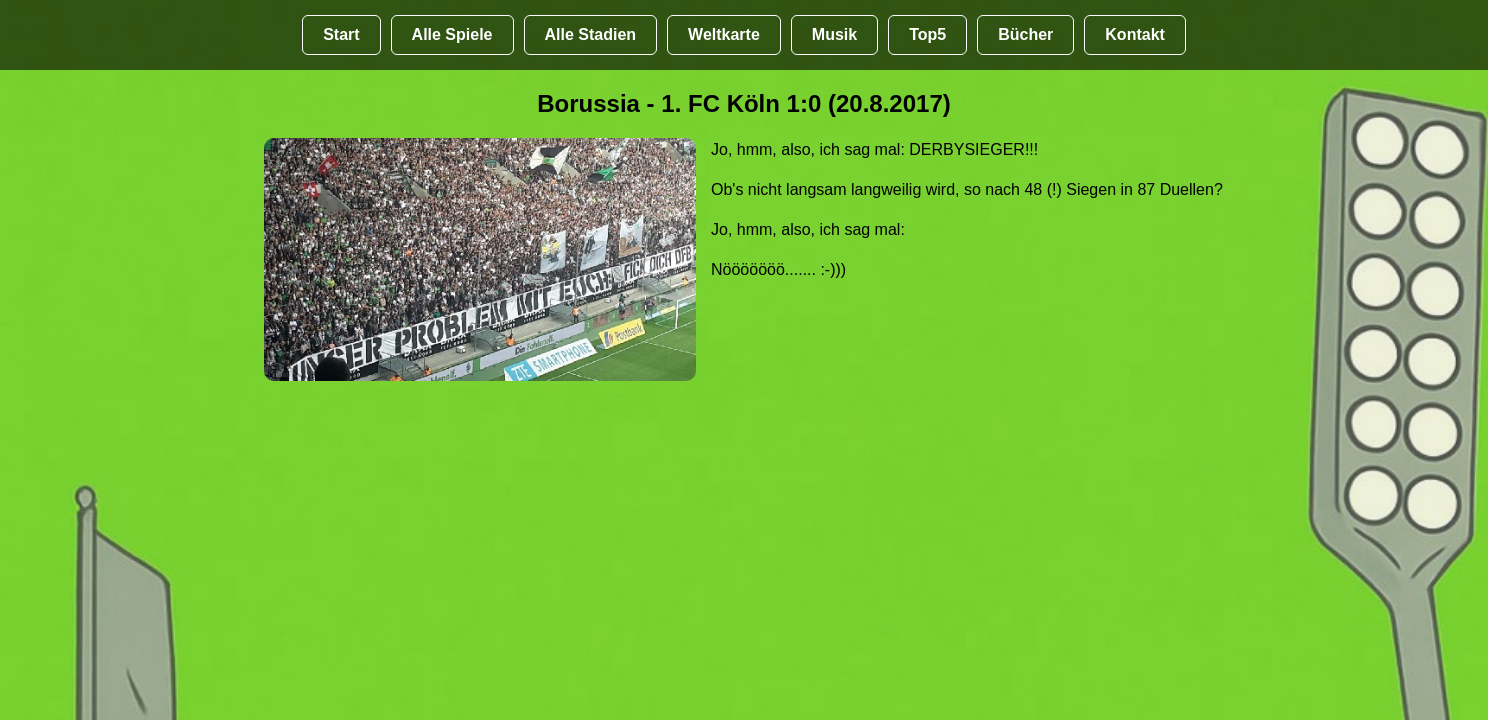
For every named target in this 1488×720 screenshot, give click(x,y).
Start (341, 34)
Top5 (927, 34)
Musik (834, 34)
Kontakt (1135, 34)
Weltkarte (724, 34)
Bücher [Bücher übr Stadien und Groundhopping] (1025, 34)
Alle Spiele (452, 34)
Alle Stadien (591, 34)
